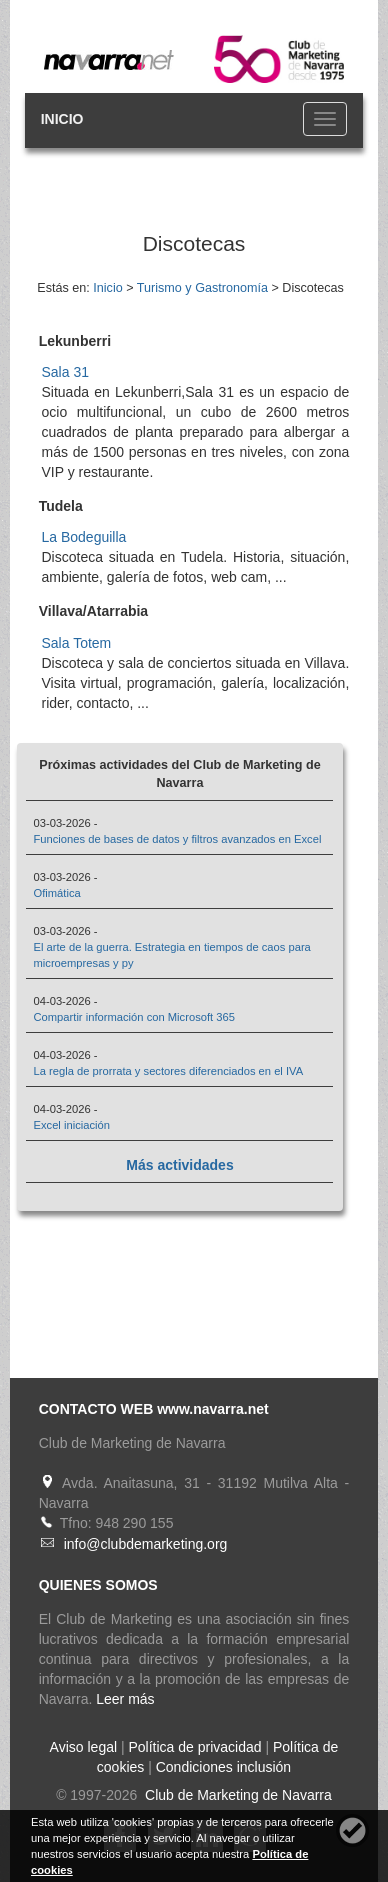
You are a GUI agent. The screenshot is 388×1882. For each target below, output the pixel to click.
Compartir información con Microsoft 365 (133, 1017)
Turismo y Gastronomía (202, 288)
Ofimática (56, 893)
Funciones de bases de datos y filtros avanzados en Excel (177, 839)
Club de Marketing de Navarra (236, 1795)
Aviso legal (83, 1747)
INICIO (62, 119)
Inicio (107, 288)
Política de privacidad (194, 1747)
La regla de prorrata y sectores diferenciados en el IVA (168, 1071)
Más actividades (179, 1165)
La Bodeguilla (83, 537)
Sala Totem (76, 643)
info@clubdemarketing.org (146, 1544)
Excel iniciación (71, 1125)
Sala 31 (64, 372)
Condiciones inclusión (223, 1767)
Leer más (125, 1699)
